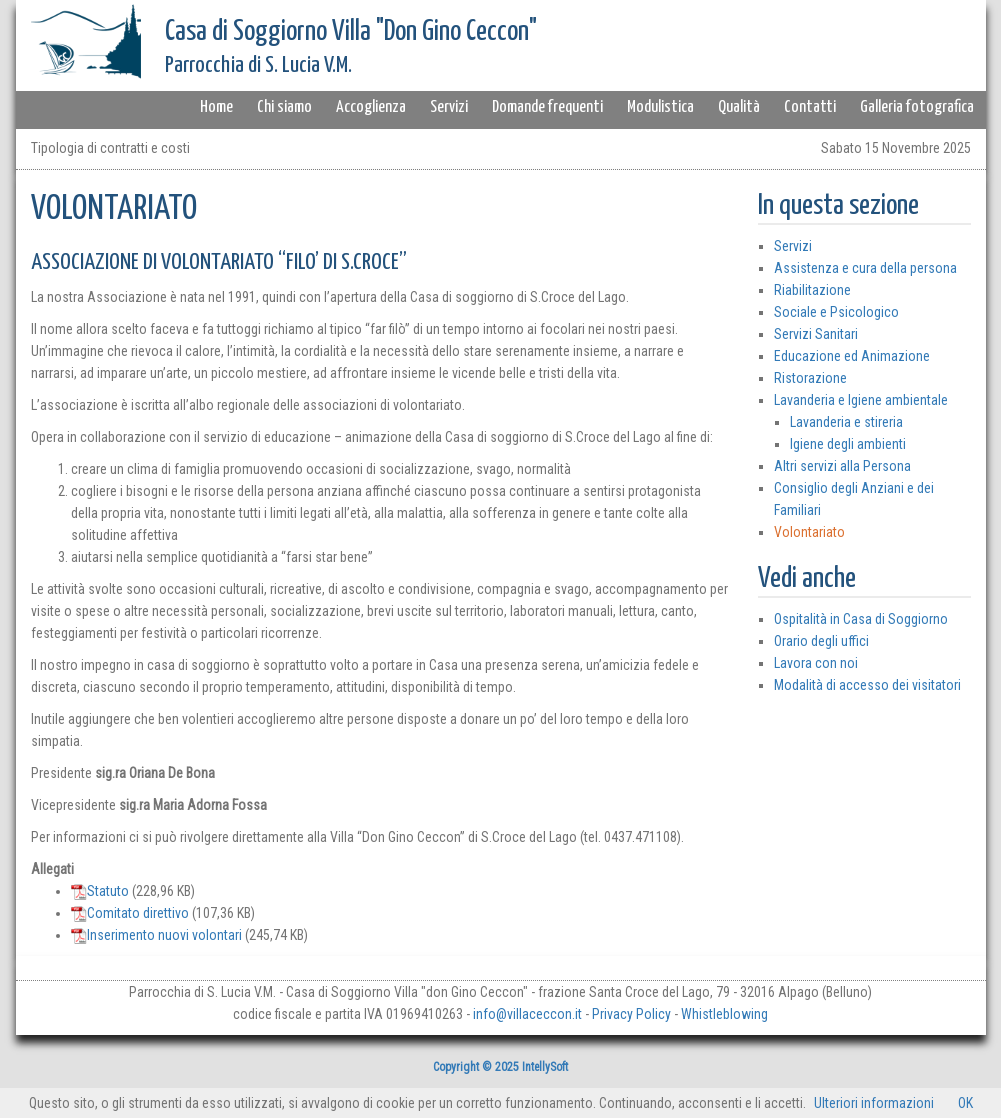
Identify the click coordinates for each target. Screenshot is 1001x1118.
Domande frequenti (547, 107)
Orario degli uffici (821, 641)
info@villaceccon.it (527, 1014)
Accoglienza (371, 107)
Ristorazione (810, 378)
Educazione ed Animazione (852, 356)
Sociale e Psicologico (836, 312)
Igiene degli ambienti (848, 444)
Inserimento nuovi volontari (156, 935)
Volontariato (809, 532)
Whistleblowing (724, 1014)
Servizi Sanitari (816, 334)
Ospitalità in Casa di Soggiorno (861, 619)
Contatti (810, 107)
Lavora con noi (816, 663)
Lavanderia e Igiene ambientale (861, 400)
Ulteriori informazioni (874, 1103)
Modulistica (660, 107)
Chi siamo (284, 107)
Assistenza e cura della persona (865, 268)
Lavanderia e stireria (846, 422)
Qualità (739, 107)
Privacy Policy (631, 1014)
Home (216, 107)
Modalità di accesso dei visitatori (867, 685)
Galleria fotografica (917, 107)
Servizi (449, 107)
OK (965, 1103)
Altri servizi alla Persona (842, 466)
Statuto (100, 891)
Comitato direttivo (130, 913)
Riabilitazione (812, 290)
